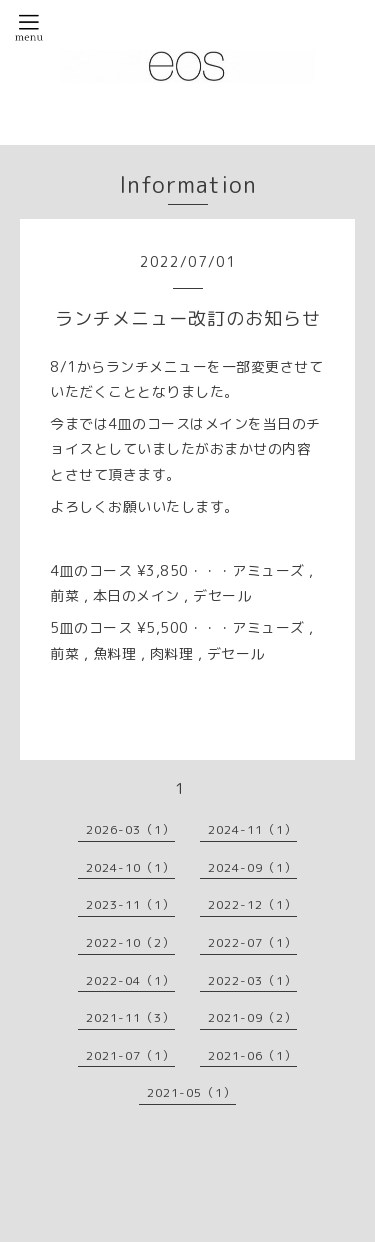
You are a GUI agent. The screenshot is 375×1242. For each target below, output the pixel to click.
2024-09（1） (252, 867)
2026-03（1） (130, 829)
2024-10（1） (130, 867)
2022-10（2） (130, 942)
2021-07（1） (130, 1055)
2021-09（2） (252, 1017)
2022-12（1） (252, 904)
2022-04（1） (130, 980)
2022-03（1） (252, 980)
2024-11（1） (252, 829)
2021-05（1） (191, 1092)
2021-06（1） (252, 1055)
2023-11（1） (130, 904)
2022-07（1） (252, 942)
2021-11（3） (130, 1017)
